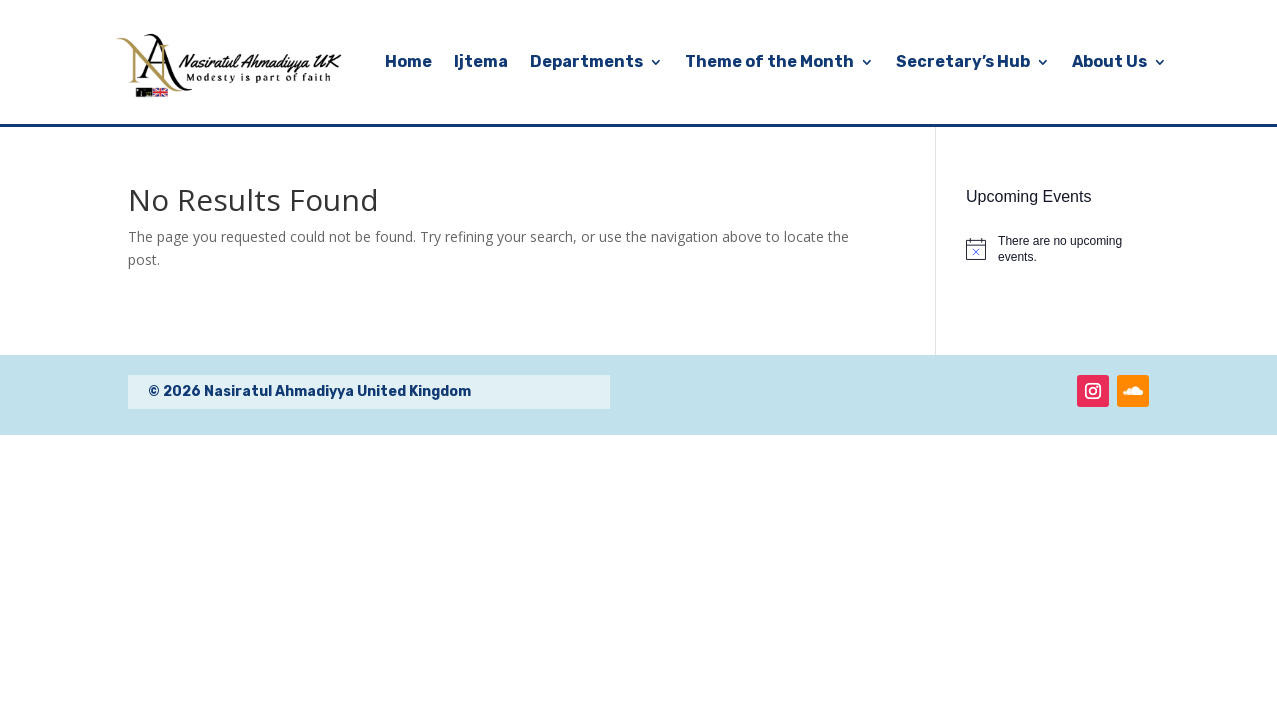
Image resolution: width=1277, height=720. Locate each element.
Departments (586, 61)
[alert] (1057, 249)
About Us (1109, 61)
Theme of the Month (769, 61)
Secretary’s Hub (963, 61)
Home (408, 61)
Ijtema (481, 61)
